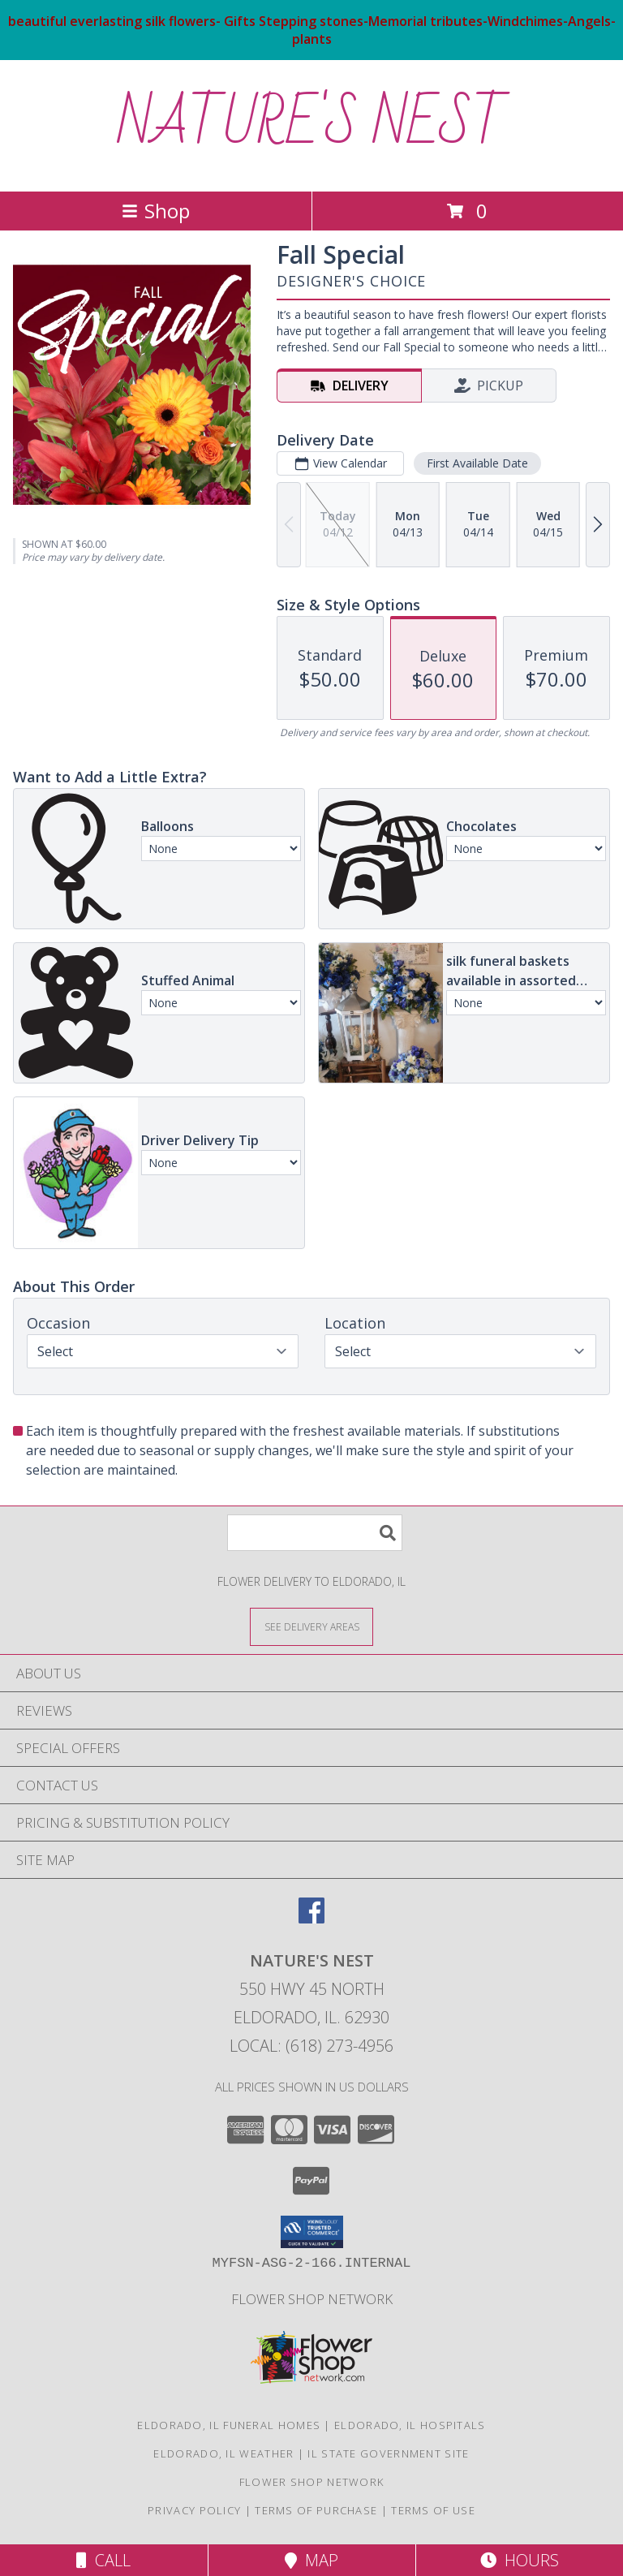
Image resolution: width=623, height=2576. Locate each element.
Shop (156, 210)
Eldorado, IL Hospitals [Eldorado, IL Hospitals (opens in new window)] (410, 2425)
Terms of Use (433, 2510)
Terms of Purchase (316, 2510)
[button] (312, 2232)
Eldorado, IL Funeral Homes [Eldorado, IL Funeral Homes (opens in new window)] (228, 2425)
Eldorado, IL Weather (223, 2453)
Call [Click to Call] (103, 2560)
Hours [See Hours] (519, 2560)
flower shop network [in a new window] (312, 2299)
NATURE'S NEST (312, 124)
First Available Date (477, 463)
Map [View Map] (311, 2560)
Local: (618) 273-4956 (311, 2046)
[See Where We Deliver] (311, 1626)
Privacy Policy (194, 2510)
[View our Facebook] (311, 1918)
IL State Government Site (388, 2453)
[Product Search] (314, 1532)
